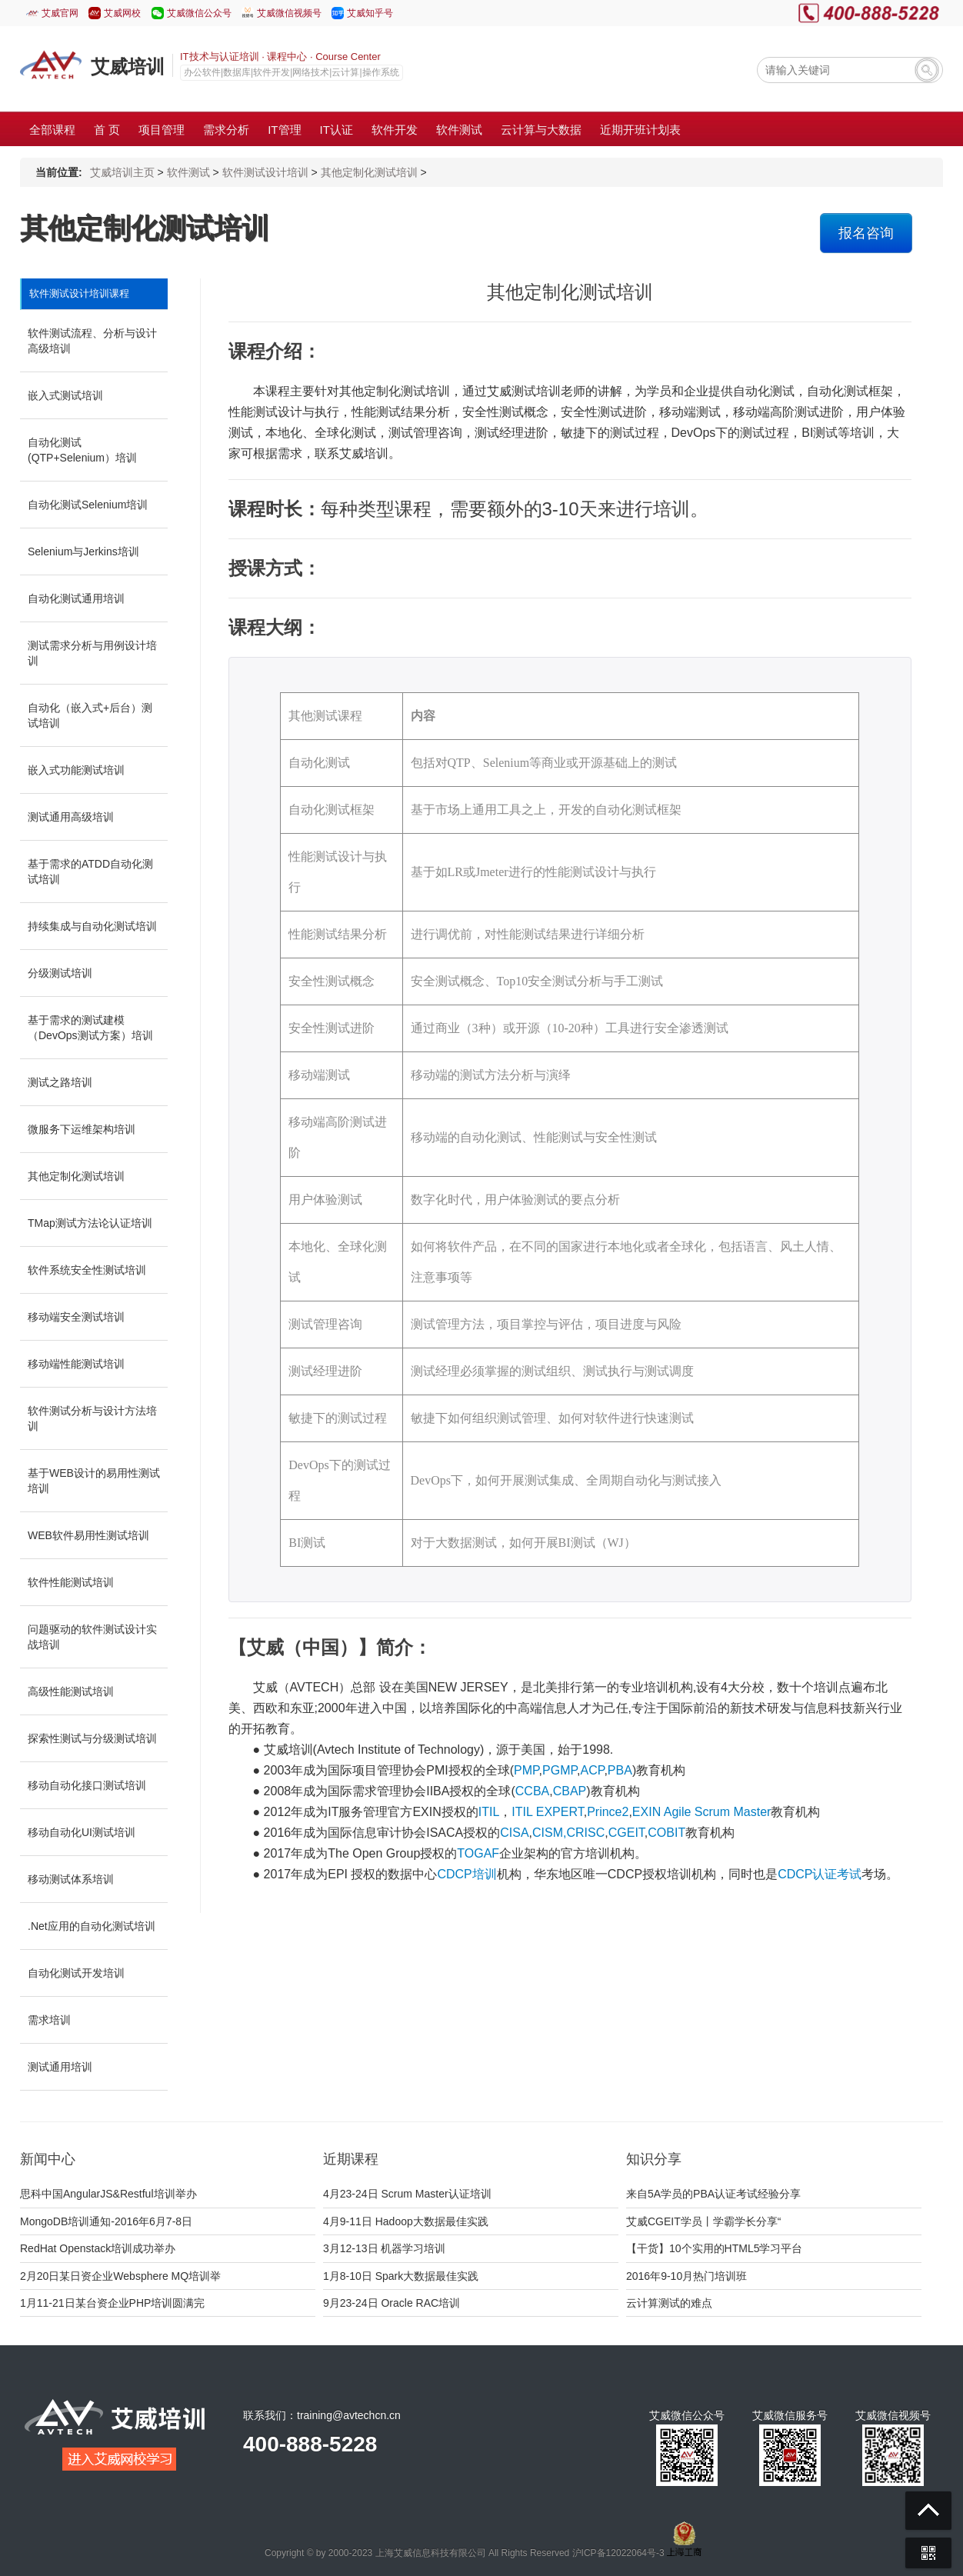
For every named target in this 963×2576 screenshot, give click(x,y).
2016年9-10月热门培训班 (686, 2276)
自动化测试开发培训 (76, 1973)
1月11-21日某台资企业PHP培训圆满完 (112, 2303)
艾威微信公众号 (199, 13)
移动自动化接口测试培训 (87, 1785)
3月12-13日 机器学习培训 (384, 2248)
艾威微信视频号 (289, 13)
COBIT (666, 1832)
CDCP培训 (466, 1874)
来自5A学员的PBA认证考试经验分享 (713, 2194)
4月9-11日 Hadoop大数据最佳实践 (405, 2221)
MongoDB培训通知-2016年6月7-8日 (106, 2221)
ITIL (489, 1811)
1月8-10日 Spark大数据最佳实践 (400, 2276)
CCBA (532, 1791)
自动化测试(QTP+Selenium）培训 (82, 450)
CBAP (570, 1791)
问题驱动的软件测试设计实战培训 (92, 1637)
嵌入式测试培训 (65, 395)
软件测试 (188, 172)
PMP (526, 1770)
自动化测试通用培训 (76, 598)
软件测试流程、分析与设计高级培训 (92, 341)
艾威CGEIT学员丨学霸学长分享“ (703, 2221)
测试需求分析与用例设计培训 (92, 653)
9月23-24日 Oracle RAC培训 (391, 2303)
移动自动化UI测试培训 (81, 1832)
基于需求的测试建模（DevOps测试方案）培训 (90, 1027)
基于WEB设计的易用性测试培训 (94, 1481)
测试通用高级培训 (71, 817)
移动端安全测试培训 (76, 1317)
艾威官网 (60, 13)
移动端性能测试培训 (76, 1364)
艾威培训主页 (122, 172)
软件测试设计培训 (265, 172)
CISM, (549, 1832)
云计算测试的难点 (669, 2303)
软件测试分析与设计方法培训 (92, 1418)
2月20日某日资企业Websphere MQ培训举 (120, 2276)
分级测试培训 (60, 973)
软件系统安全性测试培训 (87, 1270)
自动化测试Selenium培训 (88, 504)
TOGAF (478, 1853)
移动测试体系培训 (71, 1879)
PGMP (559, 1770)
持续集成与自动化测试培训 (92, 926)
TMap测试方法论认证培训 (90, 1223)
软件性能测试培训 (71, 1582)
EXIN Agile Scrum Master (701, 1811)
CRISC (585, 1832)
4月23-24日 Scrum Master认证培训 (407, 2194)
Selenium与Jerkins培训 (83, 551)
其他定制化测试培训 (369, 172)
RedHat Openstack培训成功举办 (97, 2248)
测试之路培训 (60, 1082)
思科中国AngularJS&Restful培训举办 (108, 2194)
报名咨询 (866, 233)
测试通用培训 (60, 2067)
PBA (620, 1770)
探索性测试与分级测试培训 (92, 1738)
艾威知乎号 (370, 13)
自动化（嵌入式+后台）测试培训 (90, 715)
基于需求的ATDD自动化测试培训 (90, 871)
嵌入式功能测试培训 (76, 770)
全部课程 (52, 129)
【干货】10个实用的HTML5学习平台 (714, 2248)
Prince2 (607, 1811)
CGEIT (626, 1832)
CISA (514, 1832)
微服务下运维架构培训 (81, 1129)
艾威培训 (128, 66)
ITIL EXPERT (547, 1811)
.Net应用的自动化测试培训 (91, 1926)
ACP (593, 1770)
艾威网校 (122, 13)
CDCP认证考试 (819, 1874)
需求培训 (49, 2020)
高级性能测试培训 (71, 1691)
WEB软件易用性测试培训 (88, 1535)
